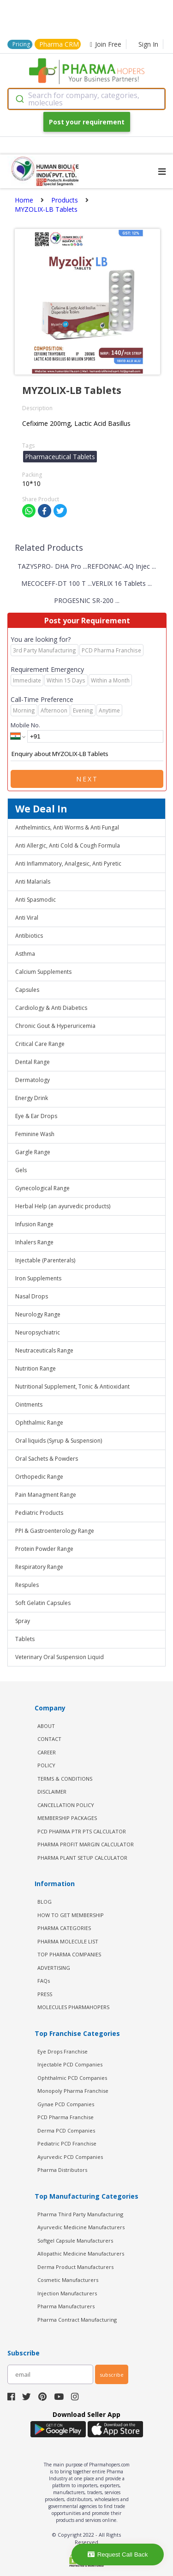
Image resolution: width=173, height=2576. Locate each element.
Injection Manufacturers (67, 2293)
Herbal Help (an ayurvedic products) (62, 1206)
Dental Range (32, 1062)
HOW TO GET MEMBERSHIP (70, 1915)
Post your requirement (87, 121)
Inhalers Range (34, 1242)
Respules (27, 1585)
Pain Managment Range (45, 1495)
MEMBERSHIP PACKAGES (67, 1817)
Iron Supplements (38, 1278)
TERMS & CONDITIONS (64, 1778)
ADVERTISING (53, 1967)
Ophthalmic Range (39, 1422)
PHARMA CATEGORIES (64, 1927)
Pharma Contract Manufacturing (77, 2319)
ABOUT (46, 1725)
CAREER (46, 1752)
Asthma (25, 954)
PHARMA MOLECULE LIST (67, 1941)
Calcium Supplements (43, 972)
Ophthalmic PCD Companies (72, 2077)
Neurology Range (37, 1314)
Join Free (105, 44)
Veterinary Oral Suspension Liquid (59, 1657)
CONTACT (49, 1738)
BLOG (44, 1901)
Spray (22, 1621)
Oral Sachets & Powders (46, 1459)
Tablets (25, 1639)
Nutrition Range (35, 1368)
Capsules (27, 990)
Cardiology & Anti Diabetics (51, 1008)
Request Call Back (118, 2554)
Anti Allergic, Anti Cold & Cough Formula (67, 845)
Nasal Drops (31, 1296)
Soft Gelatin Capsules (43, 1603)
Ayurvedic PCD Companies (70, 2156)
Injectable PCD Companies (69, 2064)
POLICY (46, 1765)
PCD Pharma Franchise (65, 2117)
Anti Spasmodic (35, 900)
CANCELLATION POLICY (65, 1804)
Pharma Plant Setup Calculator (82, 1857)
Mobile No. (25, 725)
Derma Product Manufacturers (75, 2266)
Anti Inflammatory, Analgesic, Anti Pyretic (68, 863)
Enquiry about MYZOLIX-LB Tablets (87, 754)
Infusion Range (34, 1224)
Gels (21, 1170)
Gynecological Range (42, 1188)
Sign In (148, 44)
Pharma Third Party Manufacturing (80, 2214)
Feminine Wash (34, 1134)
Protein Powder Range (44, 1549)
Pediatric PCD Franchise (66, 2143)
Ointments (28, 1404)
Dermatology (32, 1080)
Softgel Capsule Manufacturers (75, 2240)
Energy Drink (31, 1098)
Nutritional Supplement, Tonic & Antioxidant (72, 1386)
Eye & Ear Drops (36, 1116)
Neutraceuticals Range (44, 1350)
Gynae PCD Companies (65, 2104)
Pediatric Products (39, 1513)
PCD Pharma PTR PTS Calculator (81, 1831)
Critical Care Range (40, 1044)
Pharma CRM (59, 44)
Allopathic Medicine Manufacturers (80, 2253)
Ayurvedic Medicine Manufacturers (81, 2227)
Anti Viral (26, 918)
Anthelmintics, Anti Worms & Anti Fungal (67, 827)
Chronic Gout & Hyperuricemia (55, 1026)
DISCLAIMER (51, 1791)
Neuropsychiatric (37, 1332)
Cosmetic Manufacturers (67, 2279)
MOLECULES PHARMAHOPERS (73, 2007)
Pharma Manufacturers (66, 2306)
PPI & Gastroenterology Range (54, 1531)
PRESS (44, 1994)
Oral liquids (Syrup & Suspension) (58, 1441)
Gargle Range (32, 1152)
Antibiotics (29, 936)
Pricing (21, 44)
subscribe (112, 2374)
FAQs (43, 1980)
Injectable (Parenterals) (45, 1260)
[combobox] (86, 99)
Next (87, 779)
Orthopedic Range (39, 1477)
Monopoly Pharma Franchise (72, 2090)
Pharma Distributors (62, 2169)
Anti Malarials (32, 881)
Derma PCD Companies (66, 2130)
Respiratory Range (39, 1567)
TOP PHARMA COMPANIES (69, 1954)
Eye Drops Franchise (62, 2051)
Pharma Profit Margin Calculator (85, 1844)
